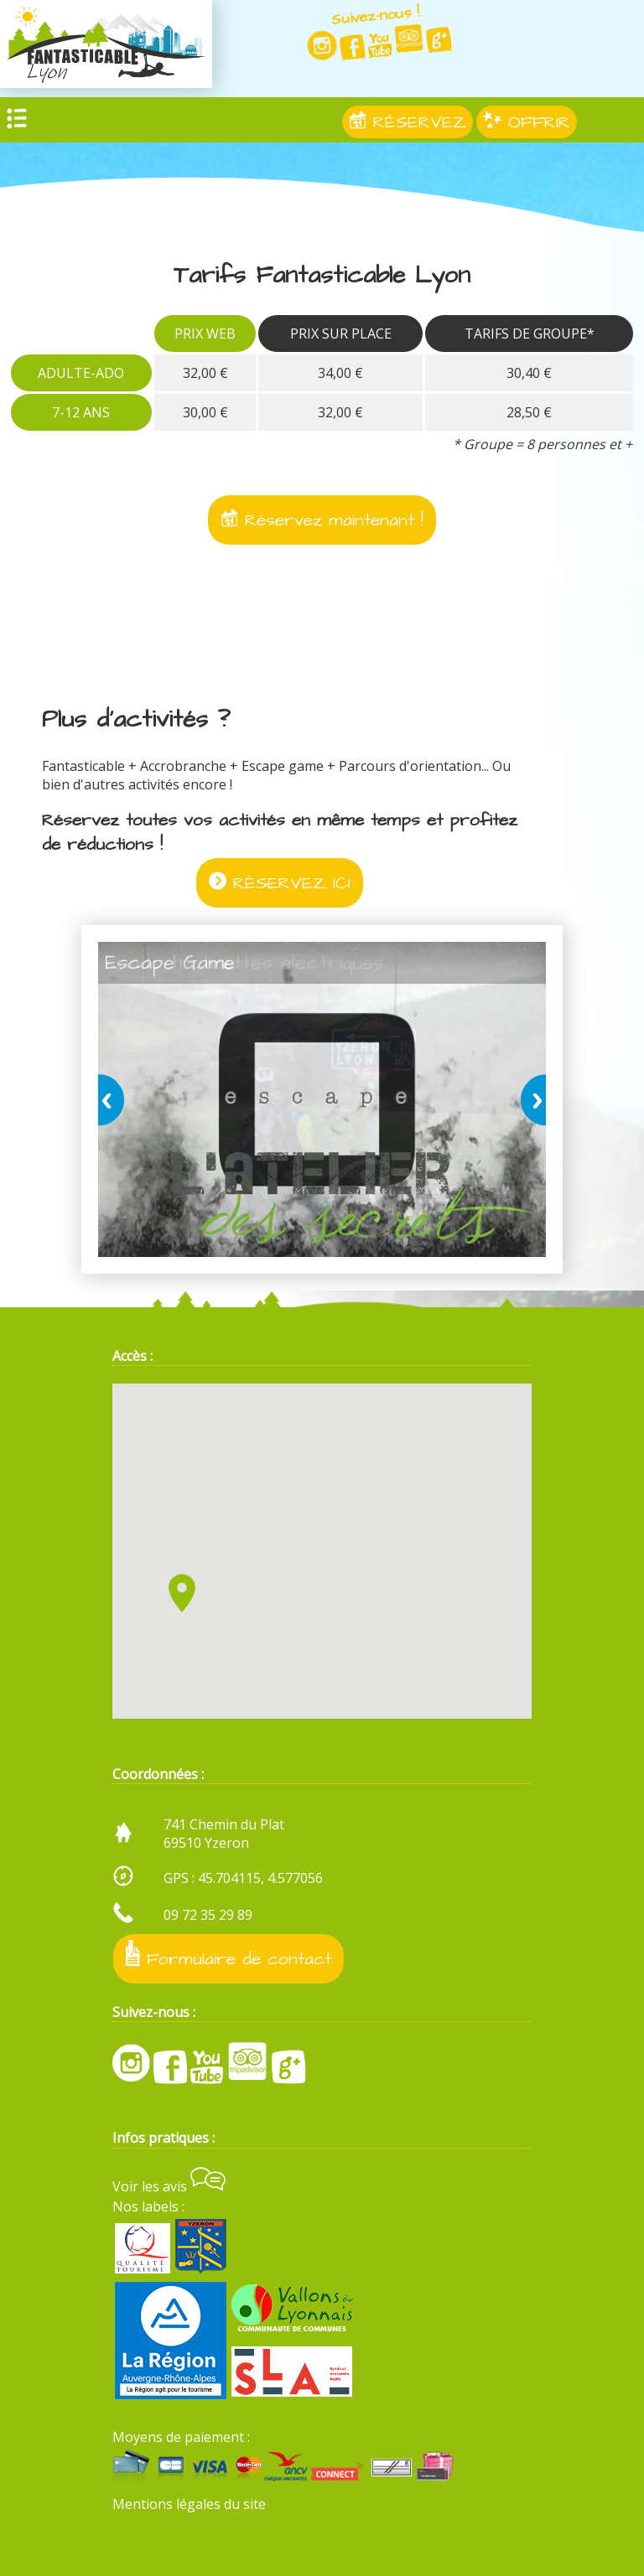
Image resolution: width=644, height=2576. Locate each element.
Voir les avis (169, 2185)
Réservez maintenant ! (322, 520)
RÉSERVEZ (407, 122)
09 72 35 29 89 (208, 1914)
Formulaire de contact (228, 1955)
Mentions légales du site (189, 2503)
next (530, 1099)
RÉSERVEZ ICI (280, 883)
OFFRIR (526, 122)
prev (114, 1099)
